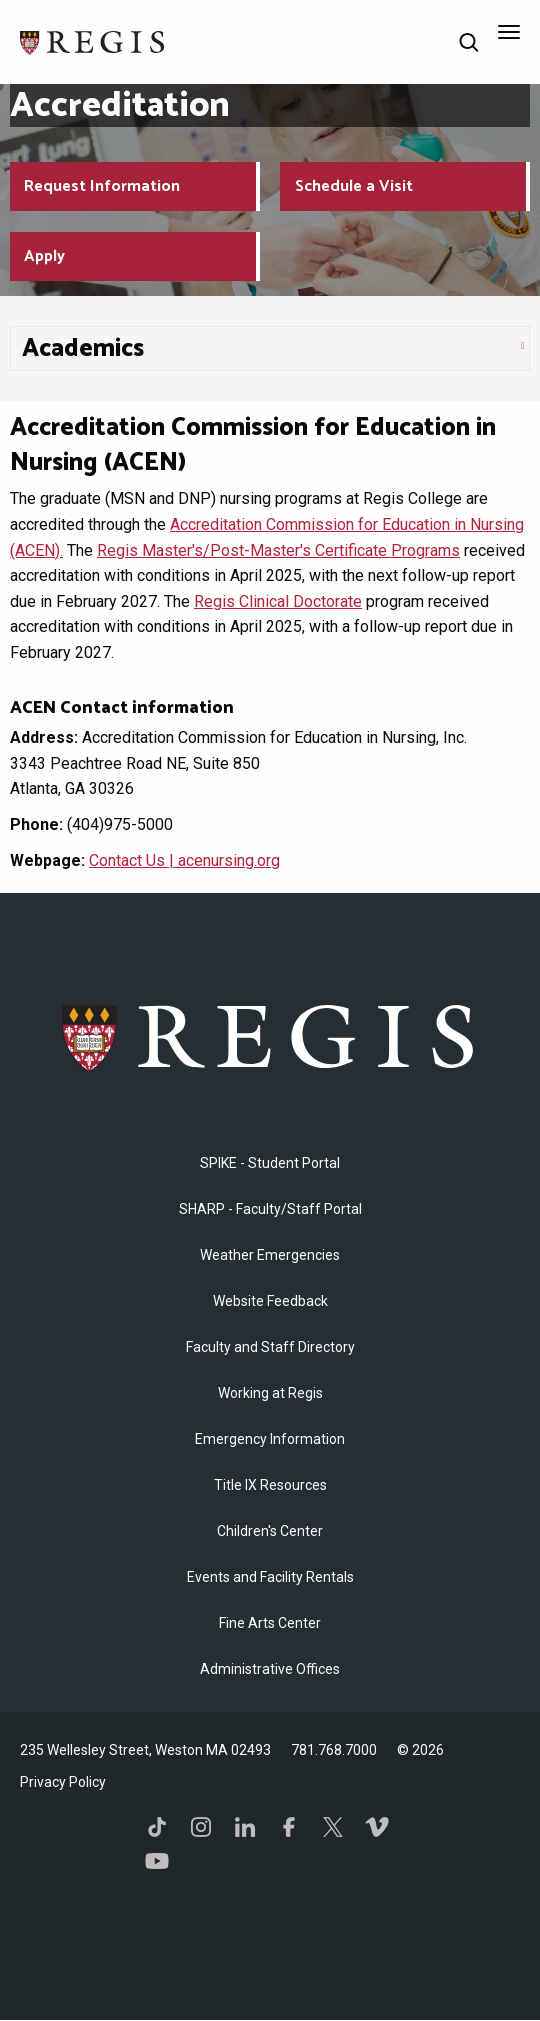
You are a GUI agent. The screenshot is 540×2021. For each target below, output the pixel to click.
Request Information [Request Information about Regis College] (102, 186)
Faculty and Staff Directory (270, 1347)
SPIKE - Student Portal (270, 1163)
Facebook (289, 1827)
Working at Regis (270, 1393)
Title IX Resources (270, 1485)
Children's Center (270, 1531)
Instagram (201, 1827)
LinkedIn (245, 1827)
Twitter (333, 1827)
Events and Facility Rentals (270, 1577)
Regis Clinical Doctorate (278, 601)
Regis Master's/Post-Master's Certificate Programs (278, 550)
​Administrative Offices (270, 1669)
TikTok (157, 1827)
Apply (44, 256)
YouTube (157, 1861)
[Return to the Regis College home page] (93, 40)
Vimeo (377, 1827)
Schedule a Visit (354, 186)
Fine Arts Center (270, 1623)
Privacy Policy (63, 1782)
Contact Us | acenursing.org (184, 860)
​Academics (83, 349)
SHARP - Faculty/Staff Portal (270, 1209)
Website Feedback (270, 1301)
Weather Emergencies (270, 1255)
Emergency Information (270, 1439)
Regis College (270, 1036)
